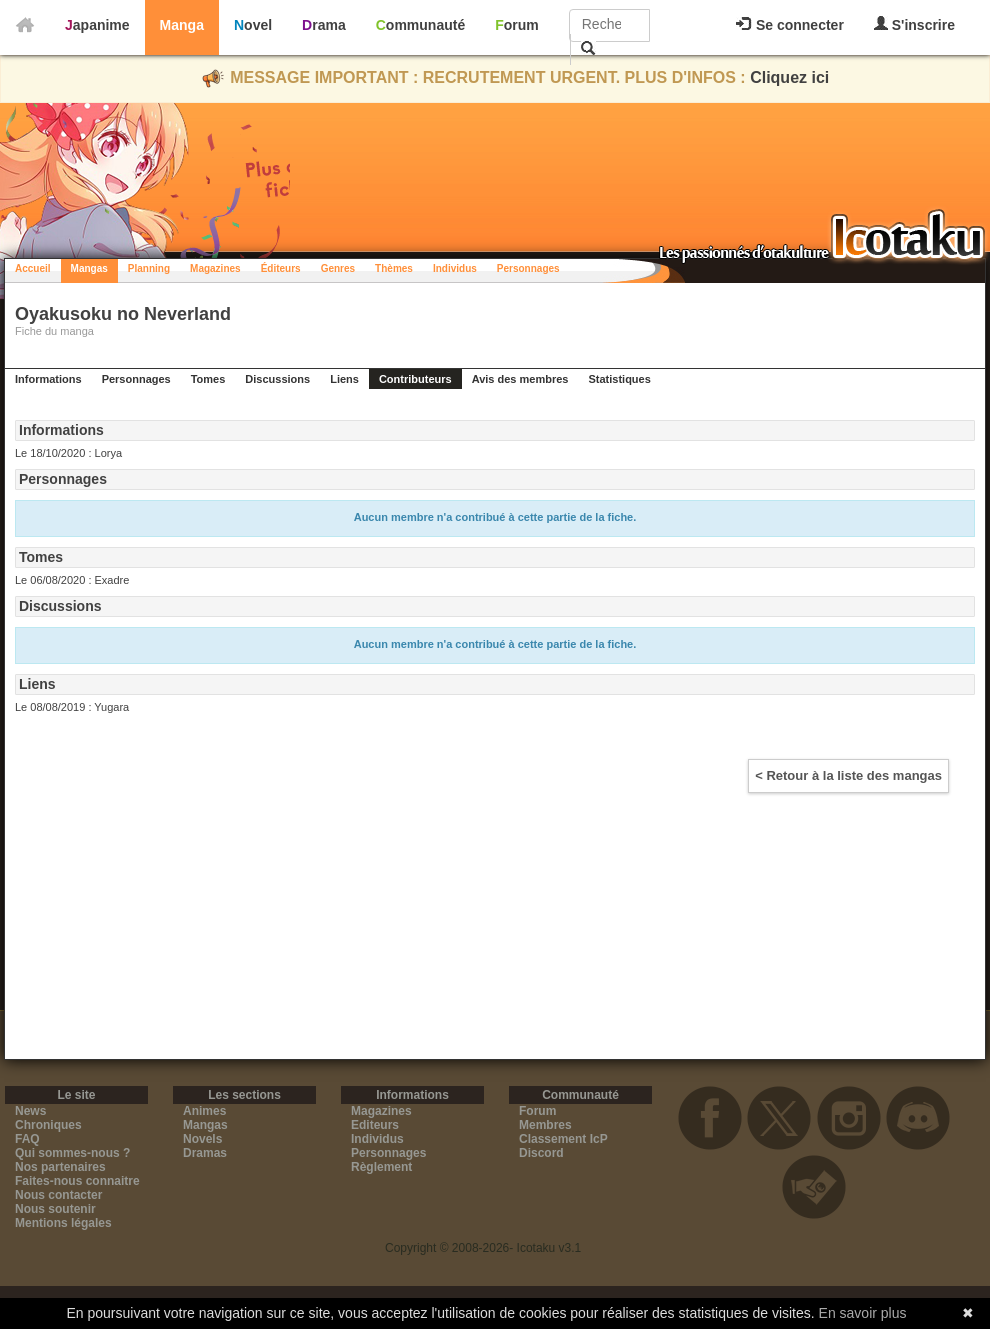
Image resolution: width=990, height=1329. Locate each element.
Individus (455, 268)
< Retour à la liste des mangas (848, 775)
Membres (545, 1125)
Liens (344, 379)
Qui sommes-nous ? (72, 1153)
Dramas (205, 1153)
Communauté (420, 25)
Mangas (89, 268)
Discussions (277, 379)
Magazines (215, 268)
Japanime (97, 25)
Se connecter (790, 25)
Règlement (381, 1167)
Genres (338, 268)
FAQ (27, 1139)
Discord (541, 1153)
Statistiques (619, 379)
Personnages (528, 268)
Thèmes (394, 268)
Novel (253, 25)
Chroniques (48, 1125)
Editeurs (375, 1125)
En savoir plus (863, 1313)
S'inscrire (914, 24)
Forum (517, 25)
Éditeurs (281, 268)
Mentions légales (63, 1223)
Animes (204, 1111)
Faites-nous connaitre (77, 1181)
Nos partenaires (60, 1167)
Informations (48, 379)
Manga (182, 25)
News (30, 1111)
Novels (202, 1139)
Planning (149, 268)
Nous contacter (58, 1195)
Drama (324, 25)
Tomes (208, 379)
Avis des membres (520, 379)
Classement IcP (563, 1139)
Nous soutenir (55, 1209)
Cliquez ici (789, 77)
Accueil (33, 268)
